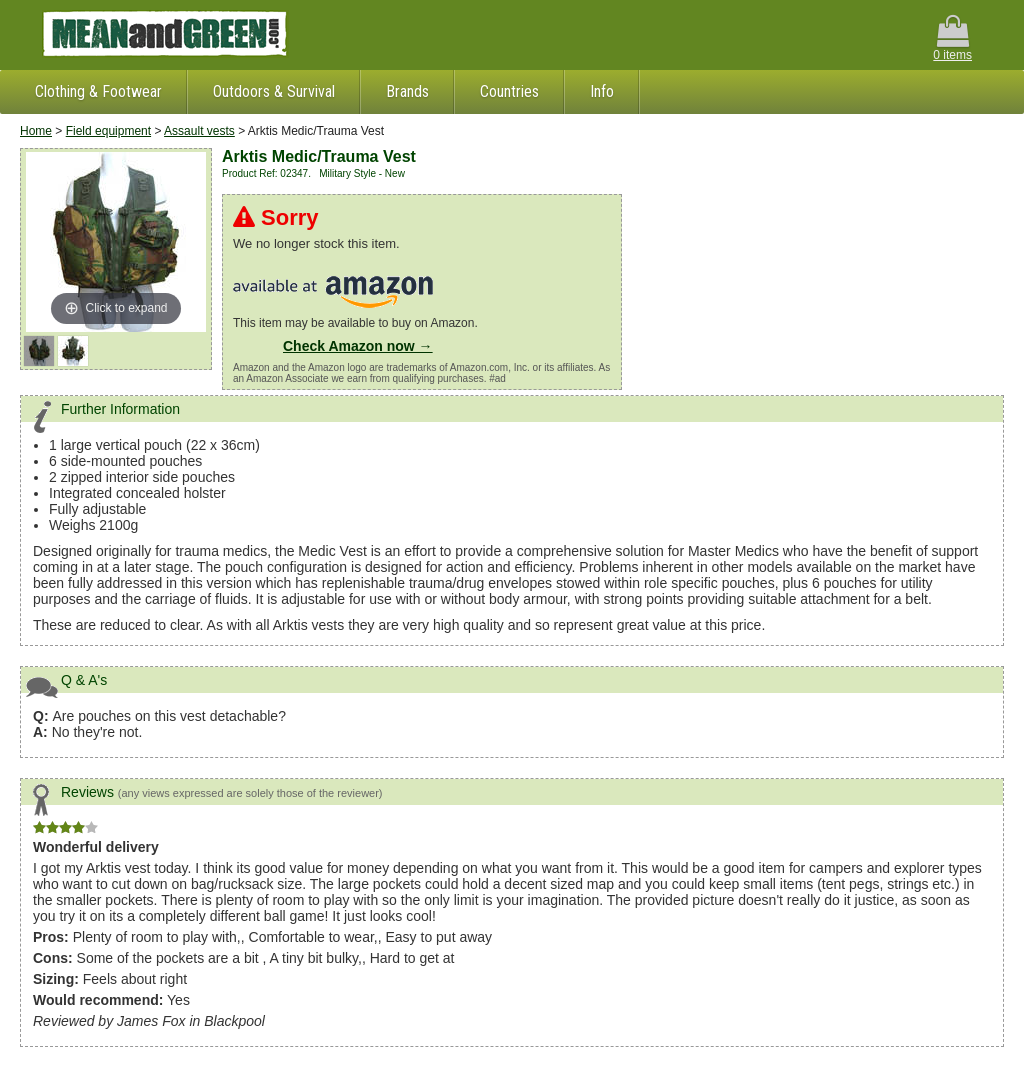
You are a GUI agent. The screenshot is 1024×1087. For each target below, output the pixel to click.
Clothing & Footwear (98, 91)
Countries (509, 91)
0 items (952, 38)
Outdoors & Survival (274, 91)
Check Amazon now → (358, 346)
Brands (407, 91)
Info (602, 91)
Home (36, 131)
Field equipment (108, 131)
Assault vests (199, 131)
